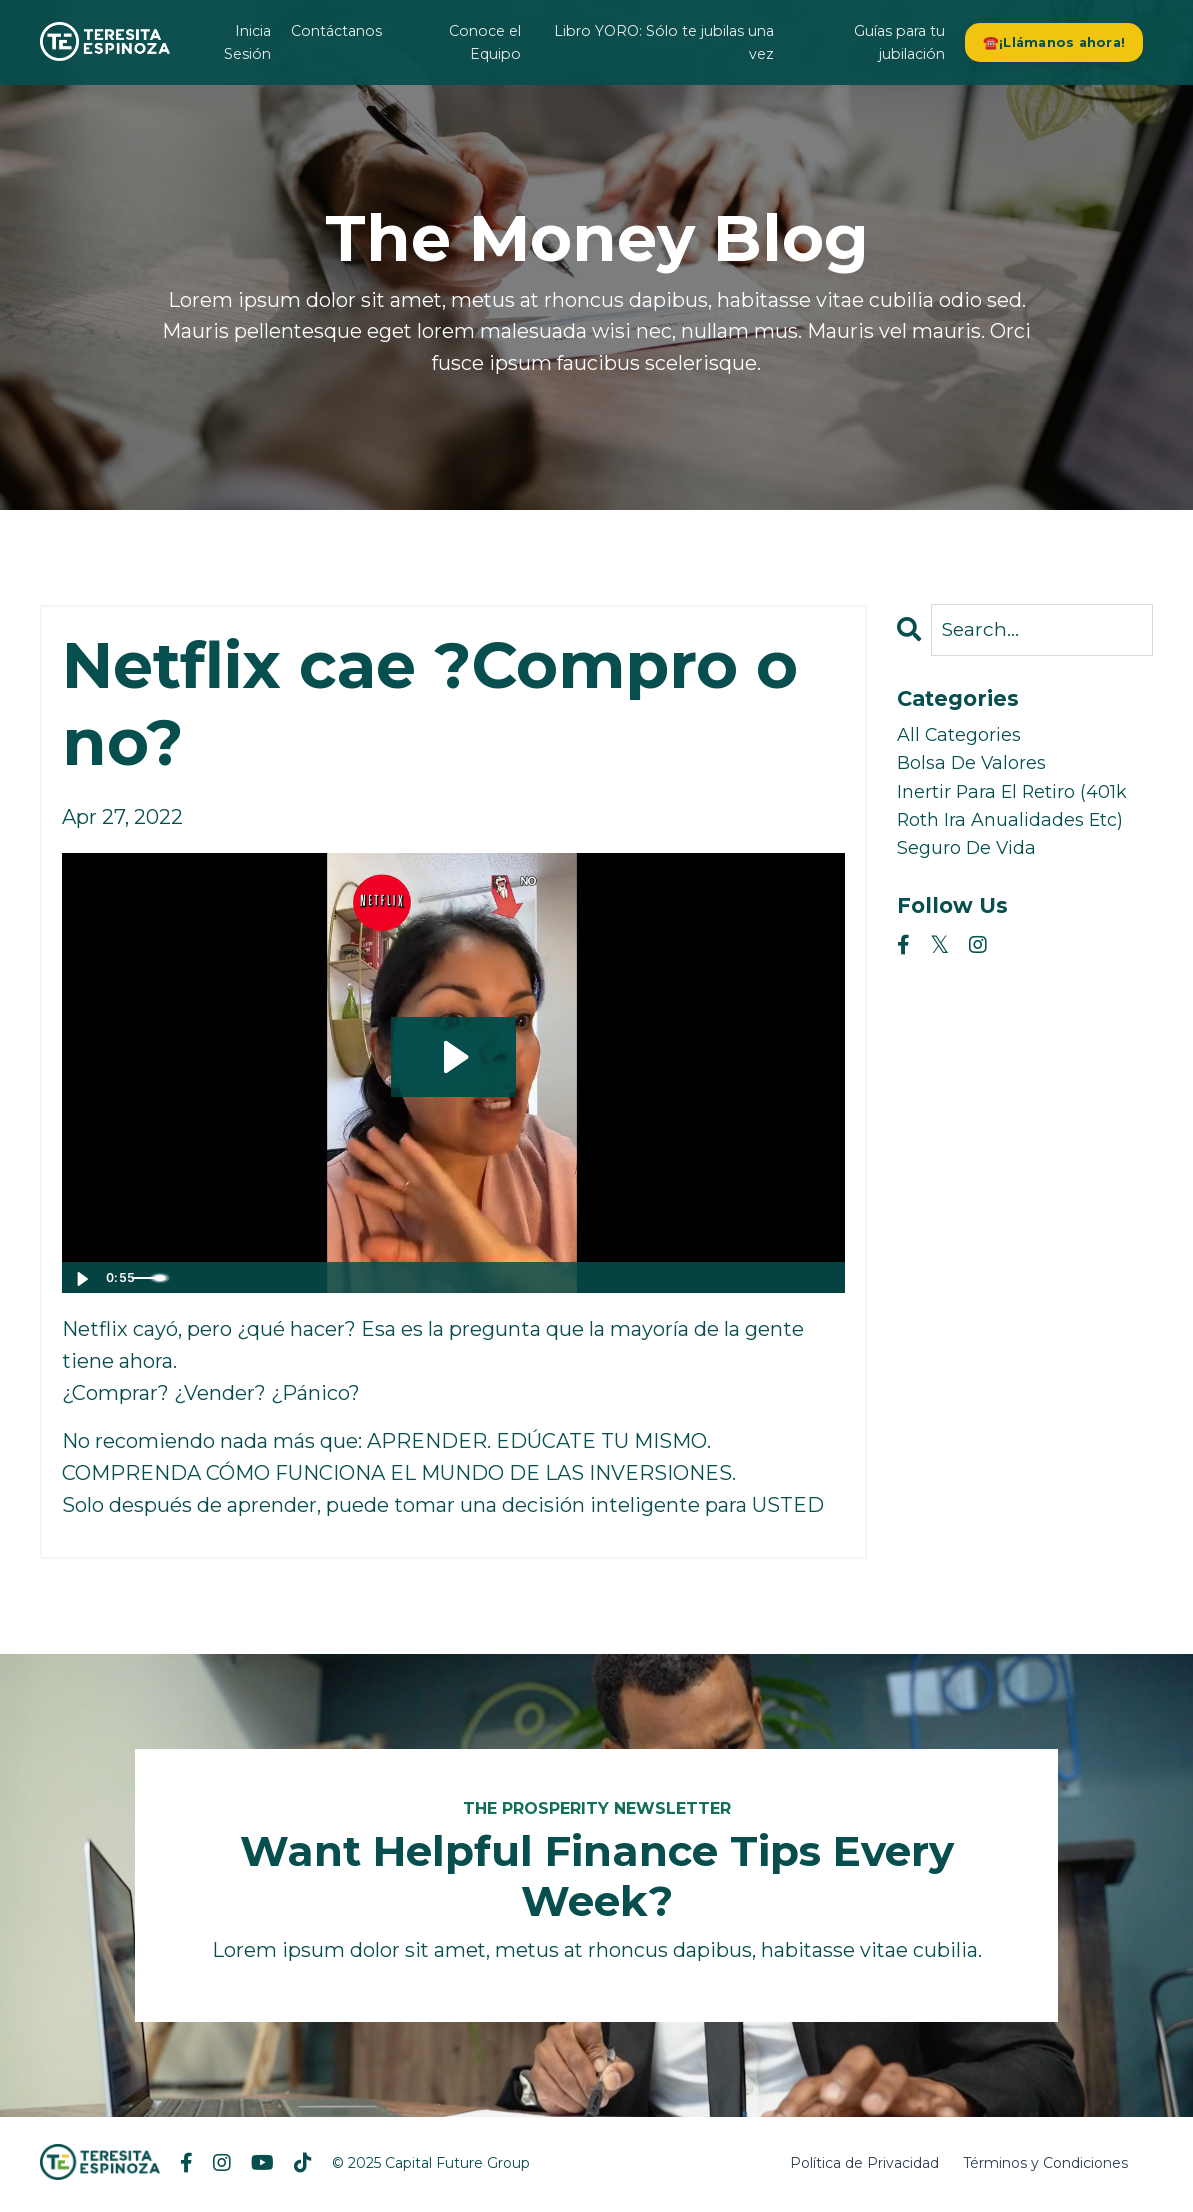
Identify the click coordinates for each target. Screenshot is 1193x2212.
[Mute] (746, 1279)
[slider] (432, 1279)
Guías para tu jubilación (902, 42)
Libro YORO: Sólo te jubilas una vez (667, 42)
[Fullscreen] (826, 1279)
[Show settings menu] (786, 1279)
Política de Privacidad (864, 2166)
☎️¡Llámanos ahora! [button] (1055, 41)
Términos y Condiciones (1045, 2166)
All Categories (965, 740)
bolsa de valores (978, 772)
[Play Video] (81, 1279)
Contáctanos (337, 31)
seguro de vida (974, 900)
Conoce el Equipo (485, 42)
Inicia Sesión (250, 42)
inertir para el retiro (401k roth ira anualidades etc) (998, 836)
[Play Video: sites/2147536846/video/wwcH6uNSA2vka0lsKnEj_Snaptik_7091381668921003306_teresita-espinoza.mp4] (453, 1057)
